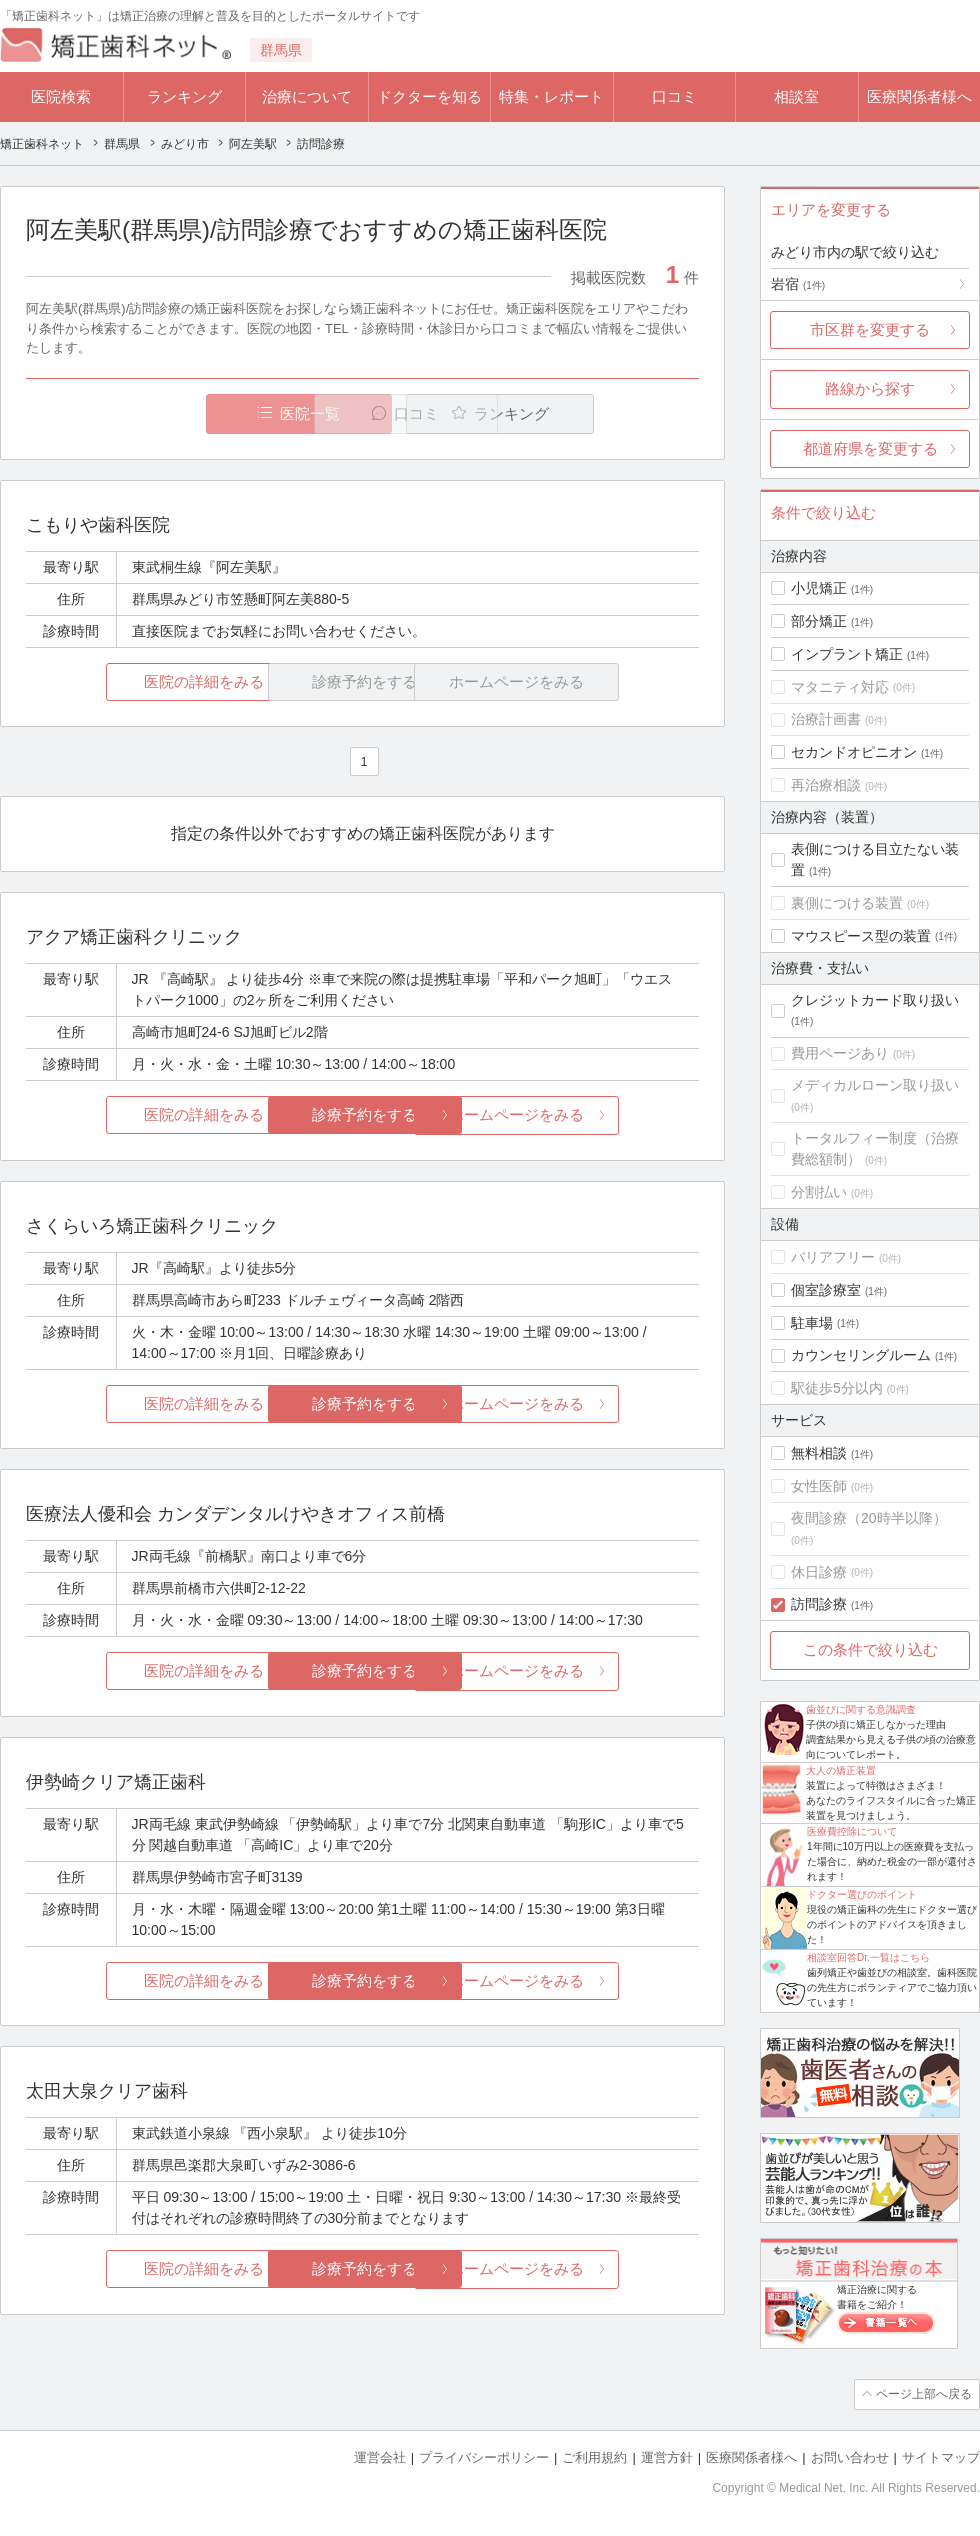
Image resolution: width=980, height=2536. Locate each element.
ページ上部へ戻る (923, 2394)
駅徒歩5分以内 (837, 1388)
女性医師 (819, 1486)
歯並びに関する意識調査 (861, 1709)
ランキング (184, 96)
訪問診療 (819, 1604)
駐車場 (812, 1323)
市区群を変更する (870, 329)
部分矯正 (819, 621)
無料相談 (819, 1453)
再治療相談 (826, 785)
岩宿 (798, 284)
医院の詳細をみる (138, 681)
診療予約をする (362, 1115)
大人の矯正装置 (841, 1770)
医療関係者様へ (919, 96)
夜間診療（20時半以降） (869, 1518)
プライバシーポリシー (484, 2456)
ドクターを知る (429, 96)
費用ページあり (840, 1053)
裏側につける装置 (847, 903)
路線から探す (870, 388)
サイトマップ (941, 2456)
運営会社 (380, 2456)
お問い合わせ (850, 2456)
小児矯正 (819, 588)
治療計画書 (826, 719)
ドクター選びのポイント (862, 1894)
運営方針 (667, 2456)
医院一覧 (164, 413)
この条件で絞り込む (870, 1649)
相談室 (796, 96)
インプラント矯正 (847, 654)
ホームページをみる (587, 1115)
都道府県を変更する (870, 448)
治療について (307, 96)
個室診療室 (826, 1290)
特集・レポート (551, 96)
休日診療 (819, 1572)
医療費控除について (852, 1831)
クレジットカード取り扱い (875, 1000)
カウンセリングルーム (861, 1355)
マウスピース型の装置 (861, 936)
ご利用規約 (594, 2456)
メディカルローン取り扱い (875, 1085)
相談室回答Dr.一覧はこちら (868, 1957)
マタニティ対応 (840, 687)
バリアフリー (833, 1257)
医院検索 (61, 96)
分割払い (819, 1192)
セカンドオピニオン (854, 752)
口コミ (674, 96)
